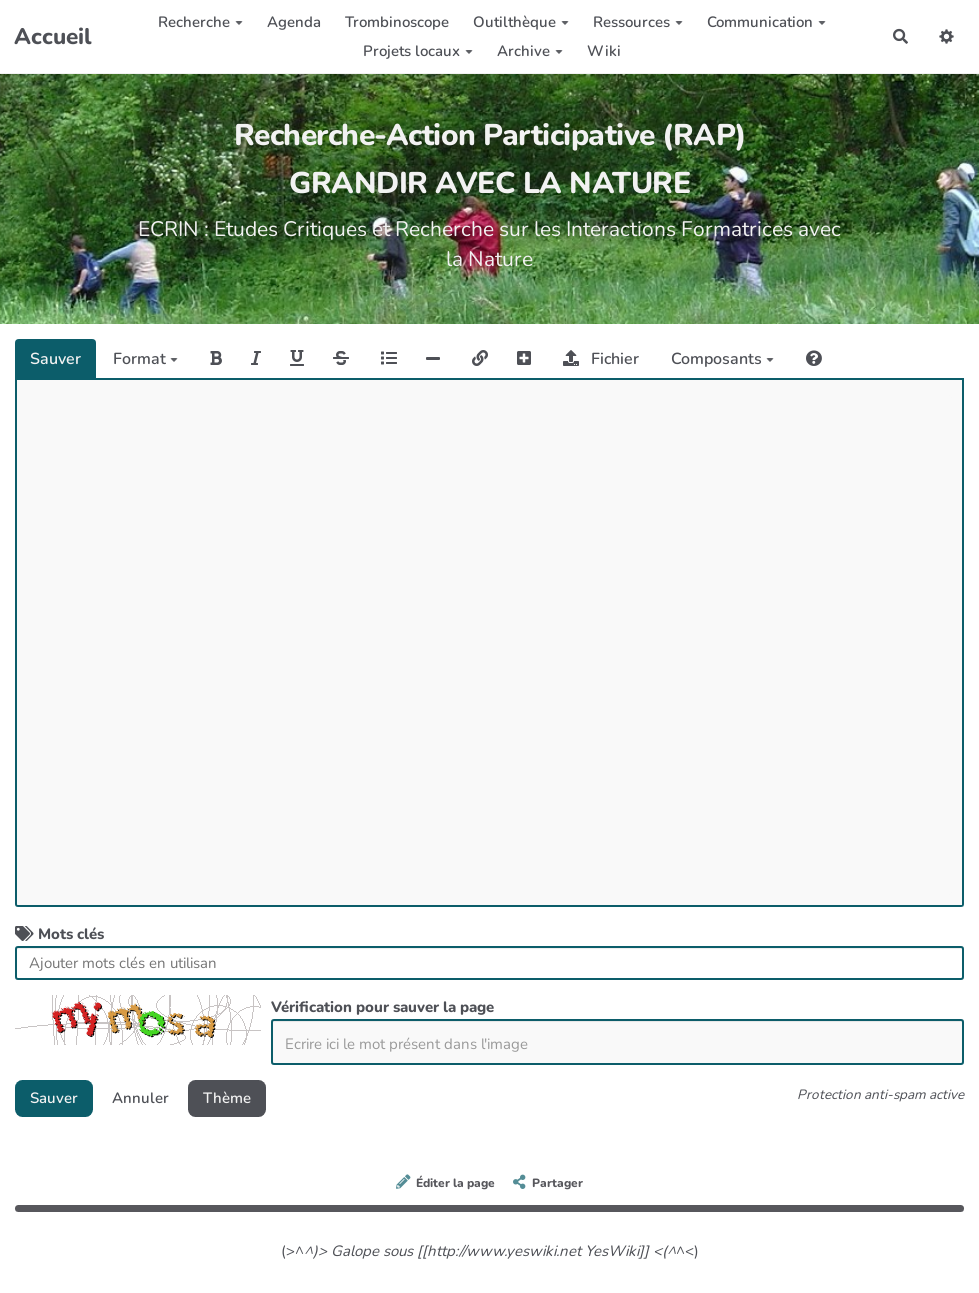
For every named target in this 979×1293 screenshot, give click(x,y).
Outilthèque (521, 22)
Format (145, 359)
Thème (227, 1098)
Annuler (140, 1098)
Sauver (55, 359)
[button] (947, 36)
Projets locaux (418, 51)
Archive (530, 51)
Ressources (638, 22)
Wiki (604, 51)
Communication (766, 22)
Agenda (294, 22)
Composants (722, 359)
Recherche (200, 22)
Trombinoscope (397, 22)
